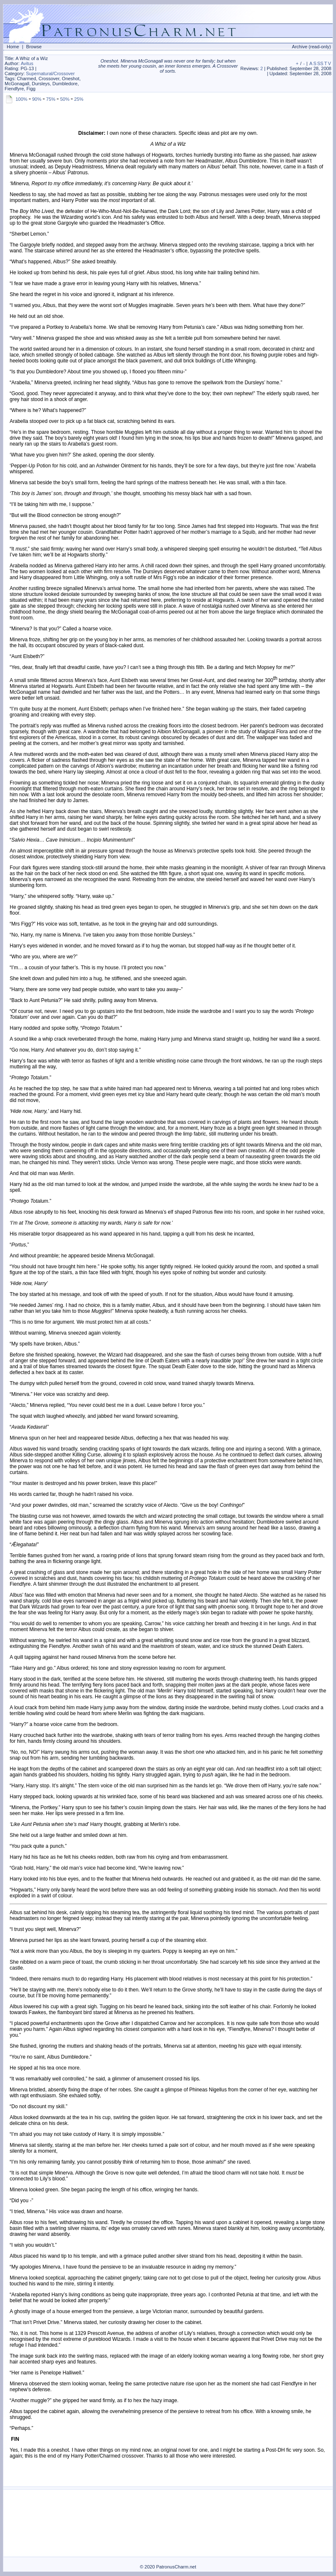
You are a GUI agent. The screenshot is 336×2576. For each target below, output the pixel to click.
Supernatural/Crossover (50, 73)
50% (64, 99)
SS (320, 63)
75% (50, 99)
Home (13, 46)
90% (36, 99)
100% (21, 99)
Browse (34, 46)
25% (79, 99)
